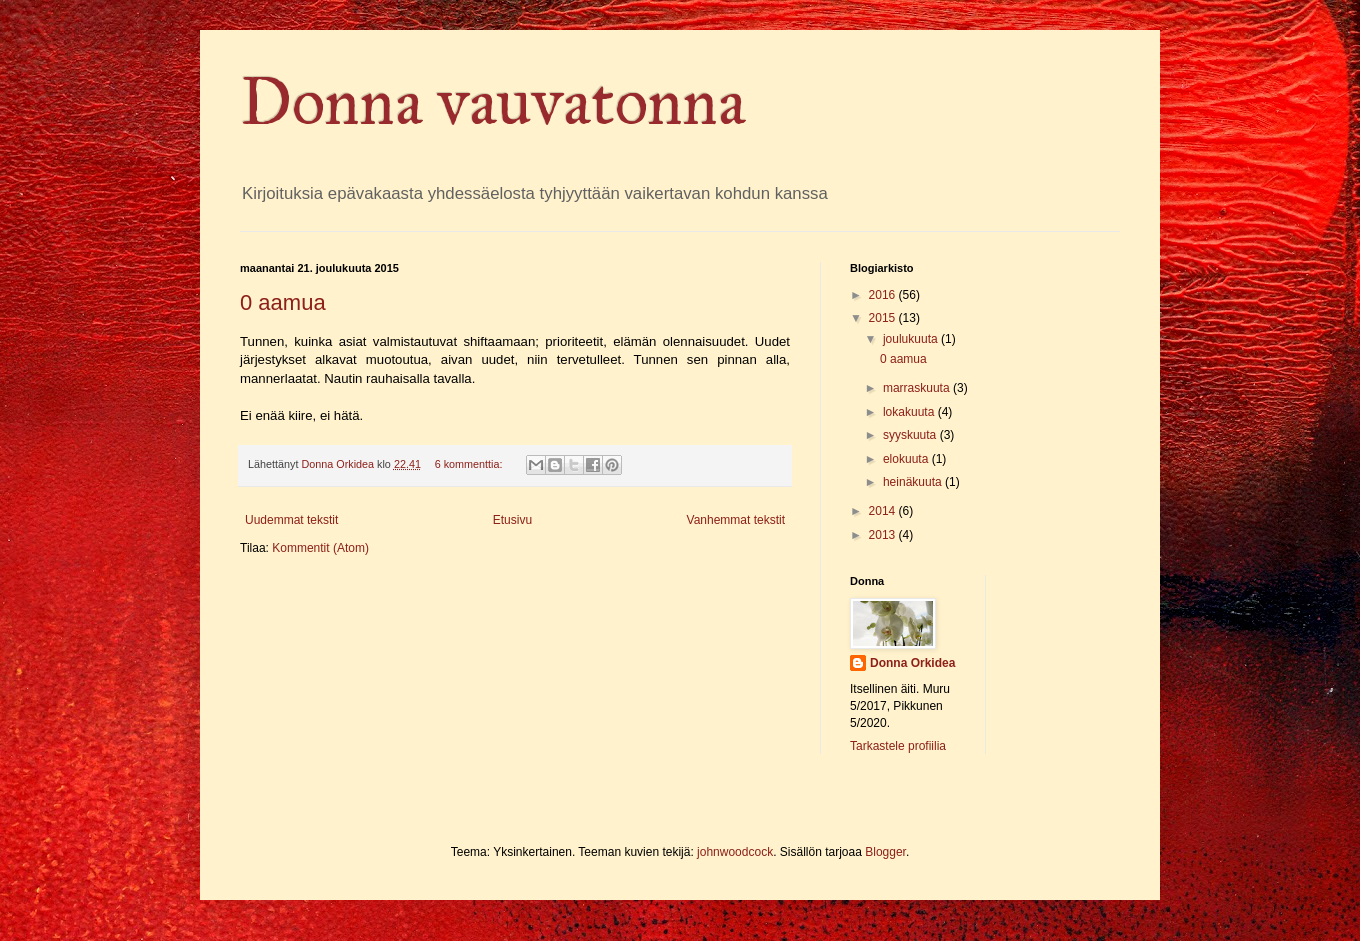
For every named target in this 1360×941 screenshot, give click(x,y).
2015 (884, 318)
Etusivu (512, 520)
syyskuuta (911, 435)
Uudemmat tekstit (291, 520)
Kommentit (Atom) (320, 548)
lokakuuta (910, 412)
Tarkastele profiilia (898, 746)
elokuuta (907, 459)
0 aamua (283, 302)
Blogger (885, 852)
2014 (884, 511)
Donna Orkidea (912, 663)
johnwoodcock (735, 852)
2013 (884, 535)
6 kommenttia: (470, 464)
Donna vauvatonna (493, 102)
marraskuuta (918, 388)
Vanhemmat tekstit (736, 520)
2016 (884, 295)
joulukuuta (912, 339)
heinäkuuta (914, 482)
